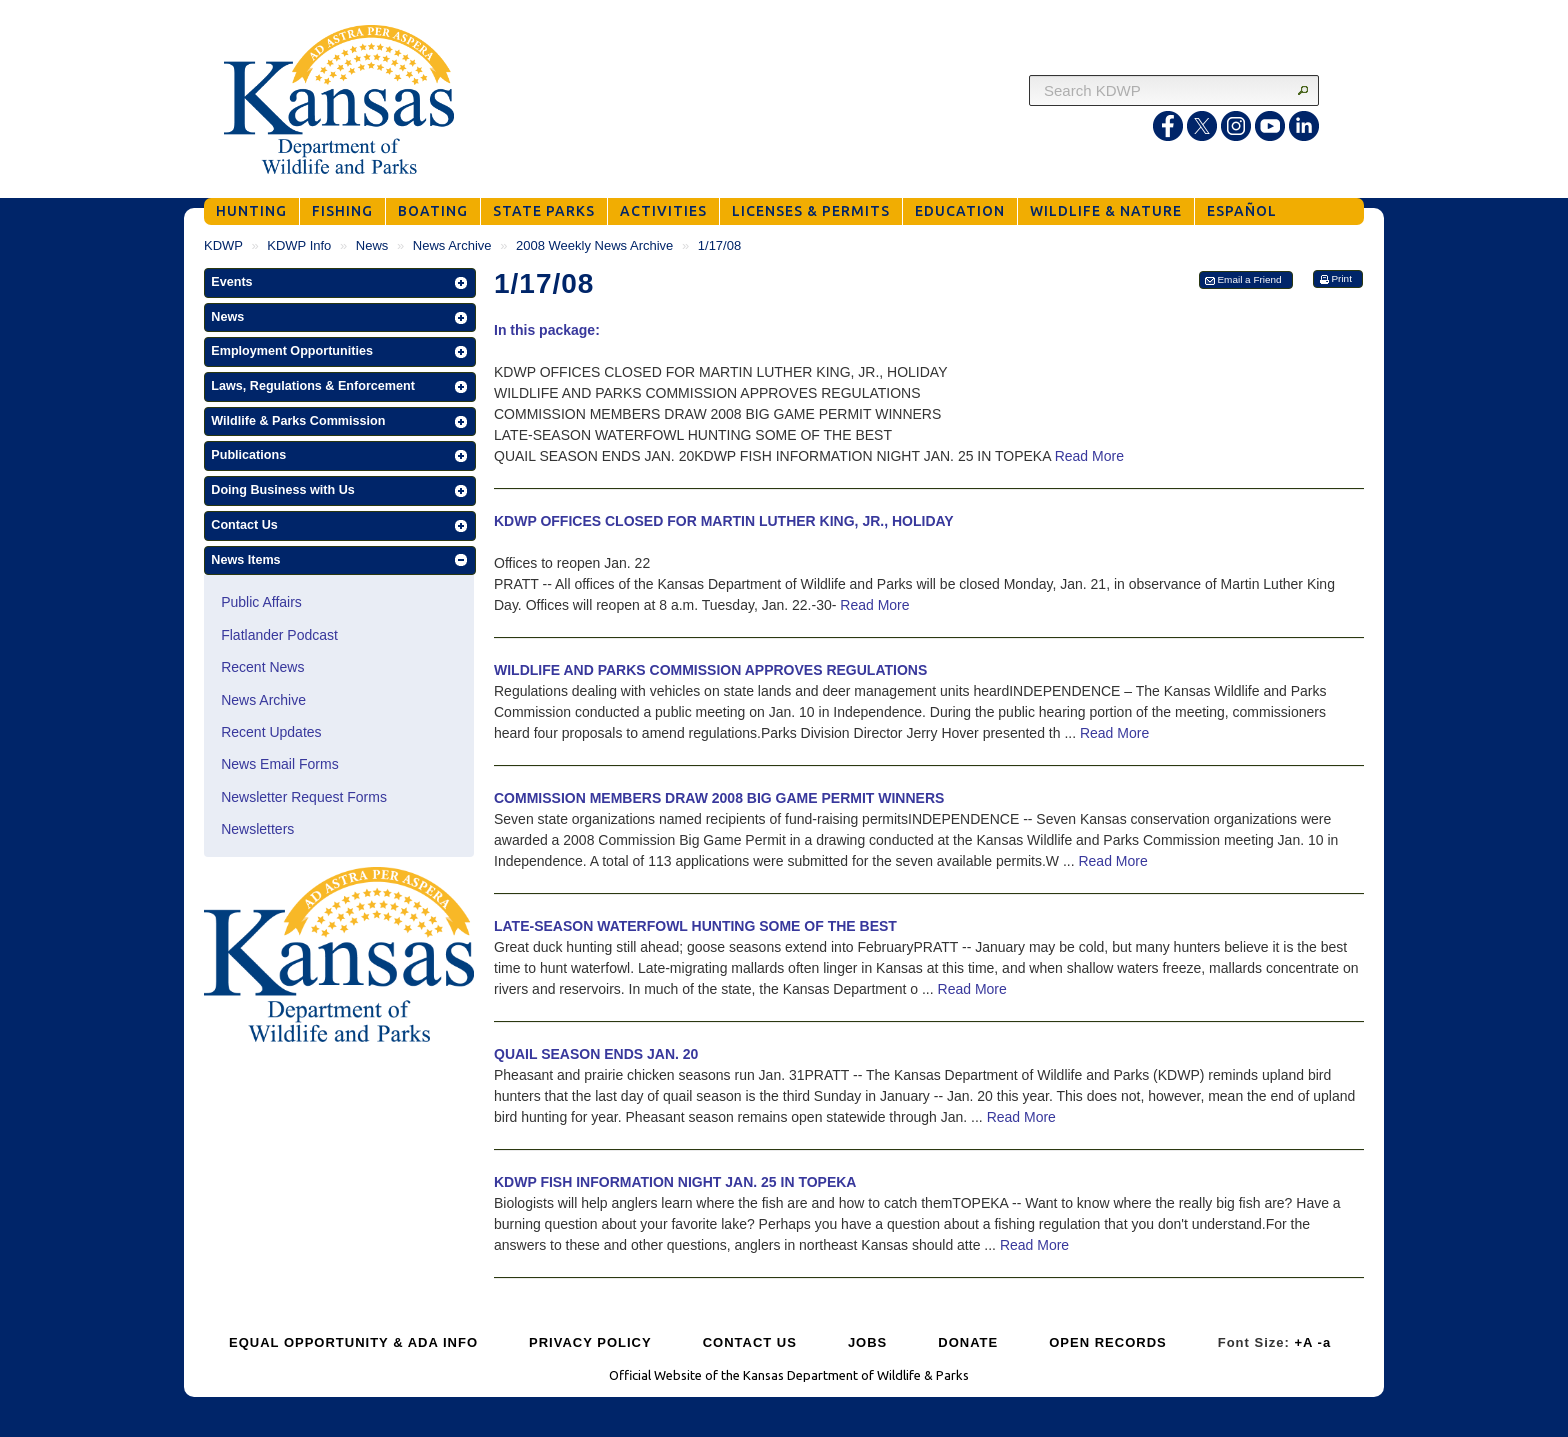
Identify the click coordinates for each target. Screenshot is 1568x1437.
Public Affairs (261, 602)
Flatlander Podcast (279, 635)
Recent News (262, 667)
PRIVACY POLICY (590, 1342)
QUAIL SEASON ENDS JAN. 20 (596, 1054)
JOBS (867, 1342)
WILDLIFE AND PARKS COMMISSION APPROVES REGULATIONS (710, 670)
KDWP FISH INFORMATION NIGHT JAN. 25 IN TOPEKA (675, 1182)
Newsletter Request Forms (304, 797)
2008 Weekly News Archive (594, 245)
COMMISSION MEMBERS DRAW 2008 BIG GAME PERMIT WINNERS (719, 798)
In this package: (547, 330)
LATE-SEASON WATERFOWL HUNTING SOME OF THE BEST (695, 926)
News (372, 245)
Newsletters (257, 829)
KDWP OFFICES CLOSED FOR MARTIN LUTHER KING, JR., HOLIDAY (724, 521)
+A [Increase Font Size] (1303, 1342)
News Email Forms (279, 764)
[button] (340, 283)
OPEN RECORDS (1107, 1342)
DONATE (968, 1342)
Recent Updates (271, 732)
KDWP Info (299, 245)
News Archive (452, 245)
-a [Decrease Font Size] (1325, 1342)
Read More (1089, 456)
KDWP (223, 245)
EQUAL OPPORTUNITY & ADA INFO (353, 1342)
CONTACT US (750, 1342)
